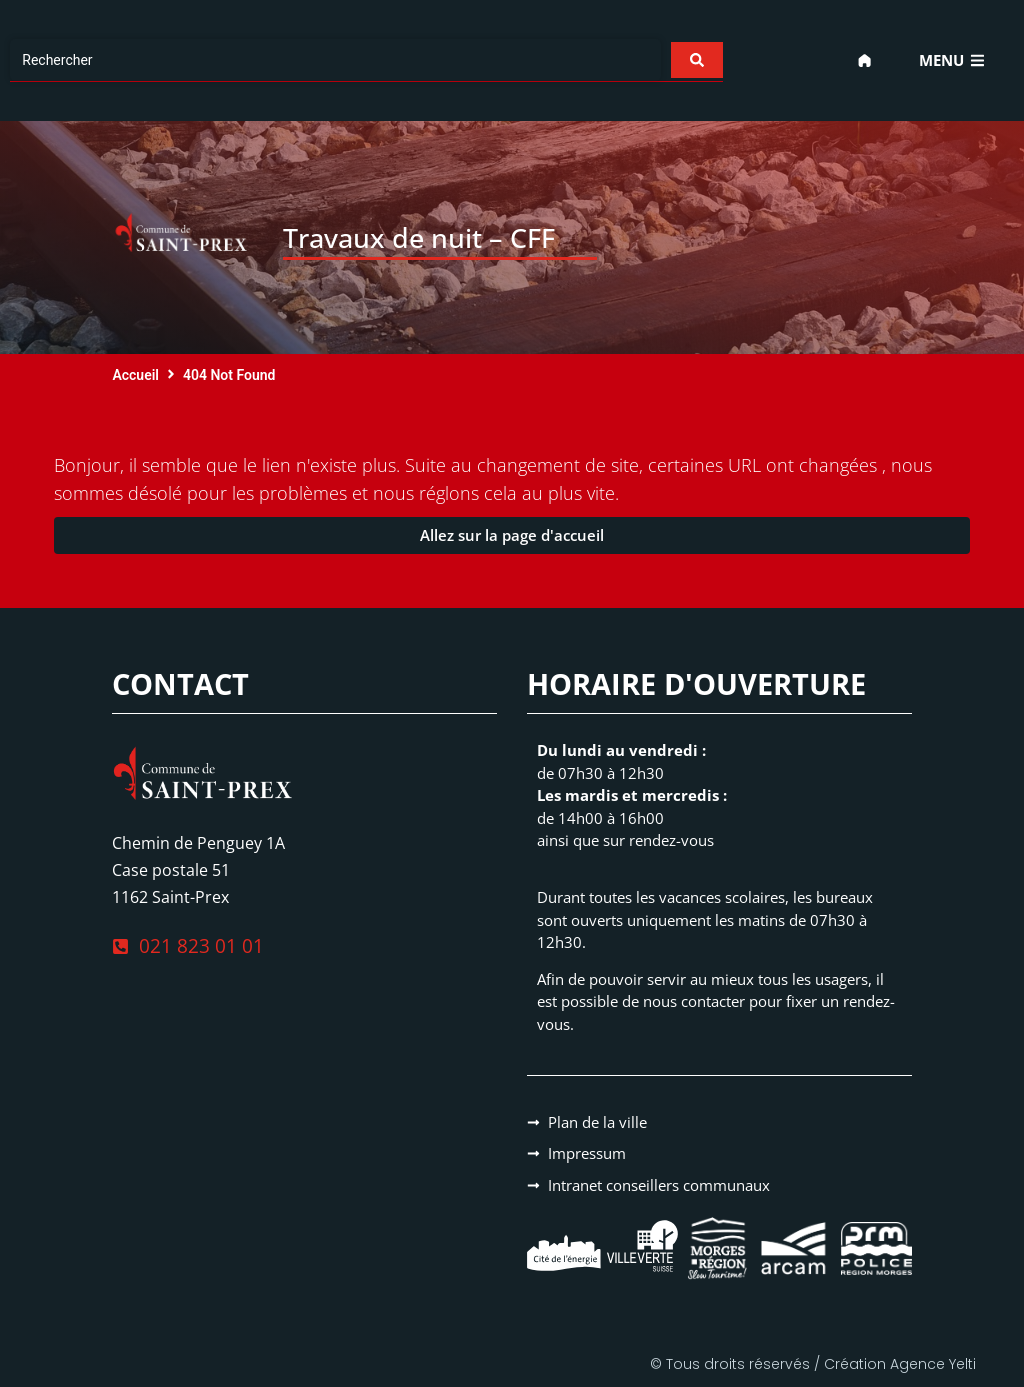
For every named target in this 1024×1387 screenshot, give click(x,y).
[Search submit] (696, 60)
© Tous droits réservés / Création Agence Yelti (813, 1364)
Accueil (135, 375)
